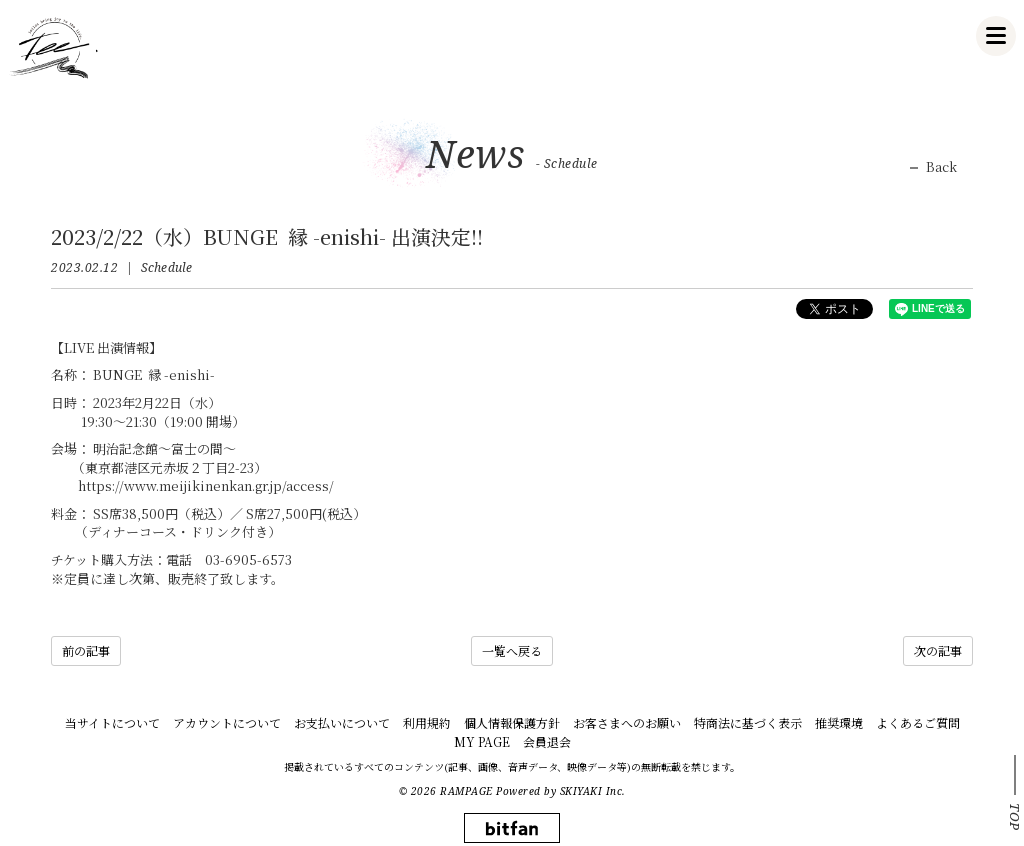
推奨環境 (839, 722)
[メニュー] (996, 36)
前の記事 (86, 650)
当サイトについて (112, 722)
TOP (1015, 817)
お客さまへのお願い (627, 722)
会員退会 (547, 741)
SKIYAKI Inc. (593, 791)
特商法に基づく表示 (748, 722)
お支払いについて (342, 722)
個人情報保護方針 (512, 722)
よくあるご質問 (918, 722)
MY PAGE (482, 741)
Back (941, 167)
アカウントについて (227, 722)
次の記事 (938, 650)
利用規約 (427, 722)
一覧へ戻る (512, 650)
